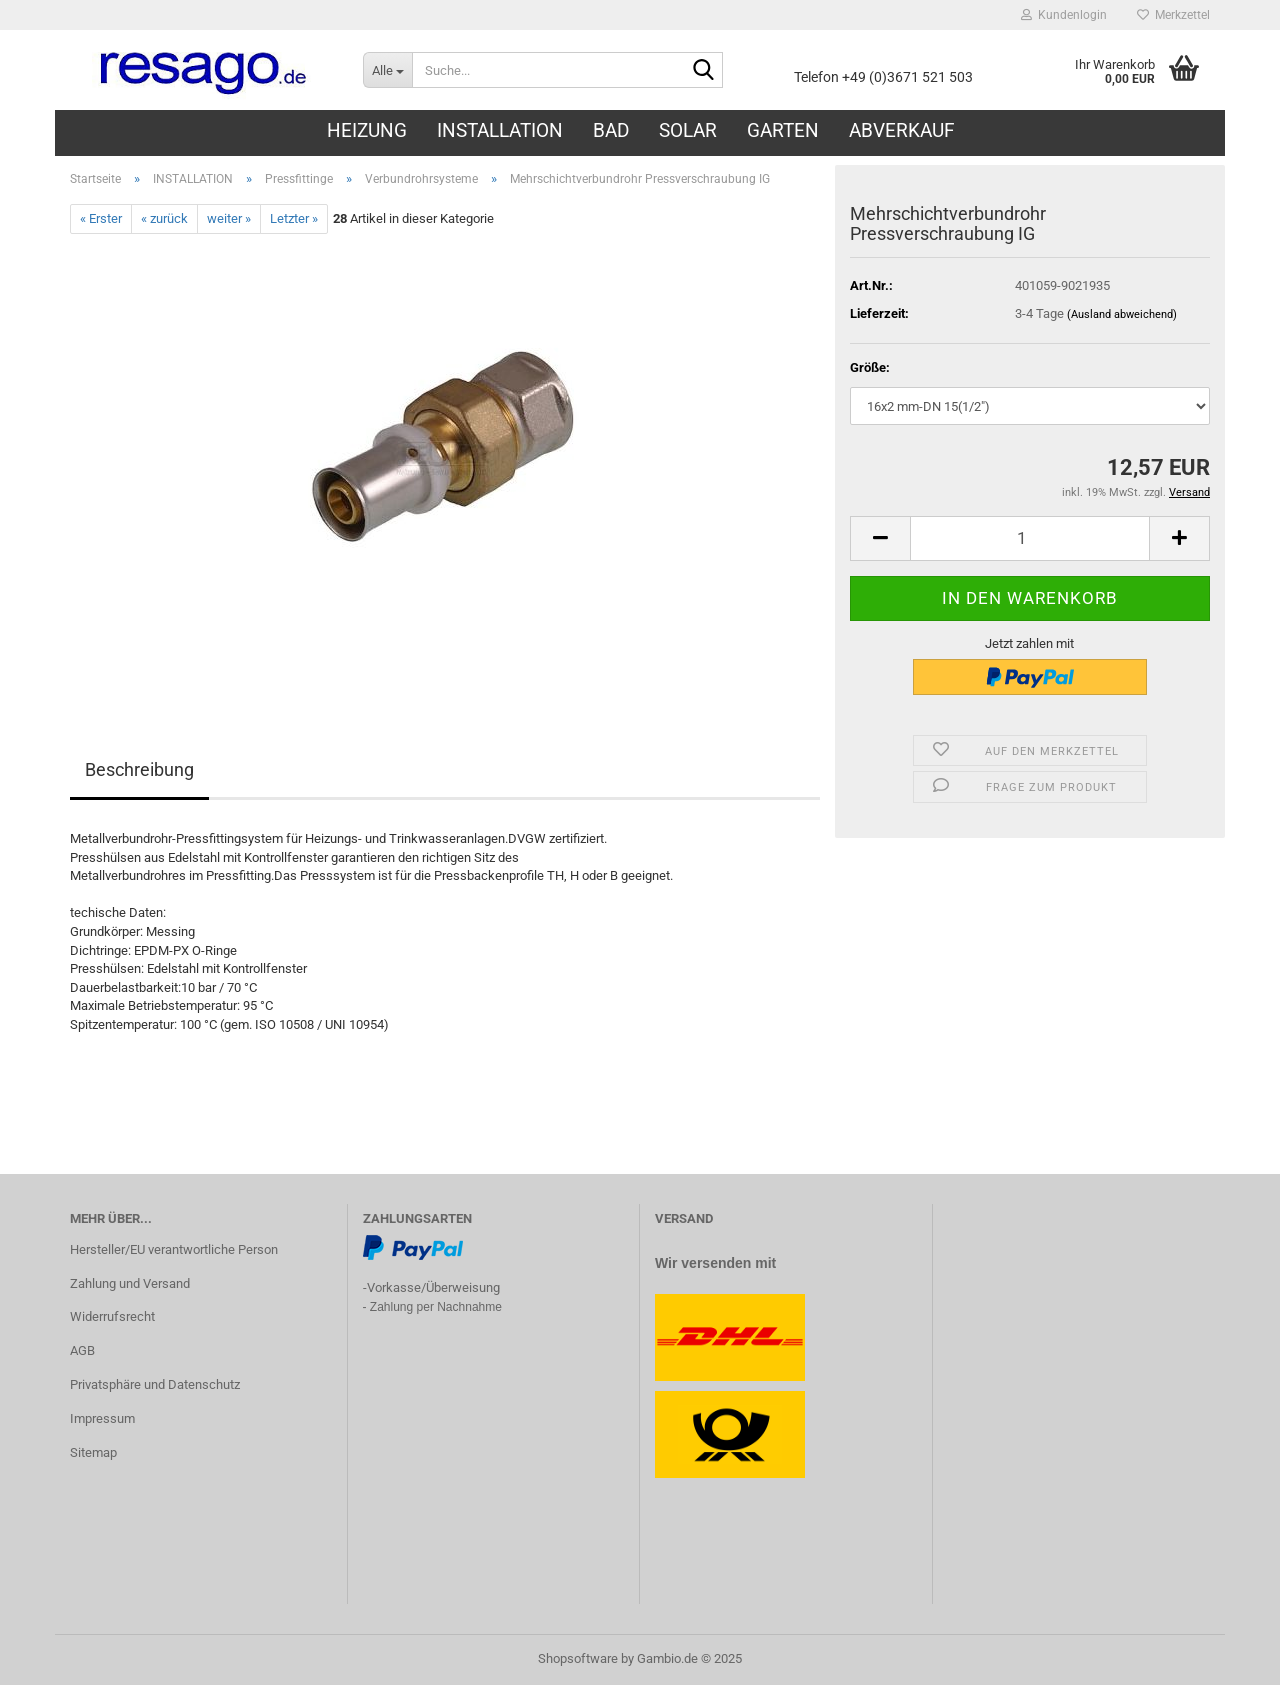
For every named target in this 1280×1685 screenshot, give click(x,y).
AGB (82, 1350)
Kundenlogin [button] (1064, 15)
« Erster (101, 218)
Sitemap (93, 1452)
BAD (611, 130)
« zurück (164, 218)
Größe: (870, 367)
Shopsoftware (578, 1658)
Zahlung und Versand (130, 1283)
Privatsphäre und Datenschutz (155, 1384)
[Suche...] (387, 70)
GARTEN (783, 130)
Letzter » (294, 218)
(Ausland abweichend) (1122, 314)
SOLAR (688, 130)
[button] (880, 538)
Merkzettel (1173, 15)
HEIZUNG (367, 130)
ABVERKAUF (902, 130)
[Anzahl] (1030, 538)
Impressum (102, 1418)
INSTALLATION (500, 130)
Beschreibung (139, 769)
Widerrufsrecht (112, 1316)
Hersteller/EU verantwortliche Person (174, 1249)
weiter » (229, 218)
